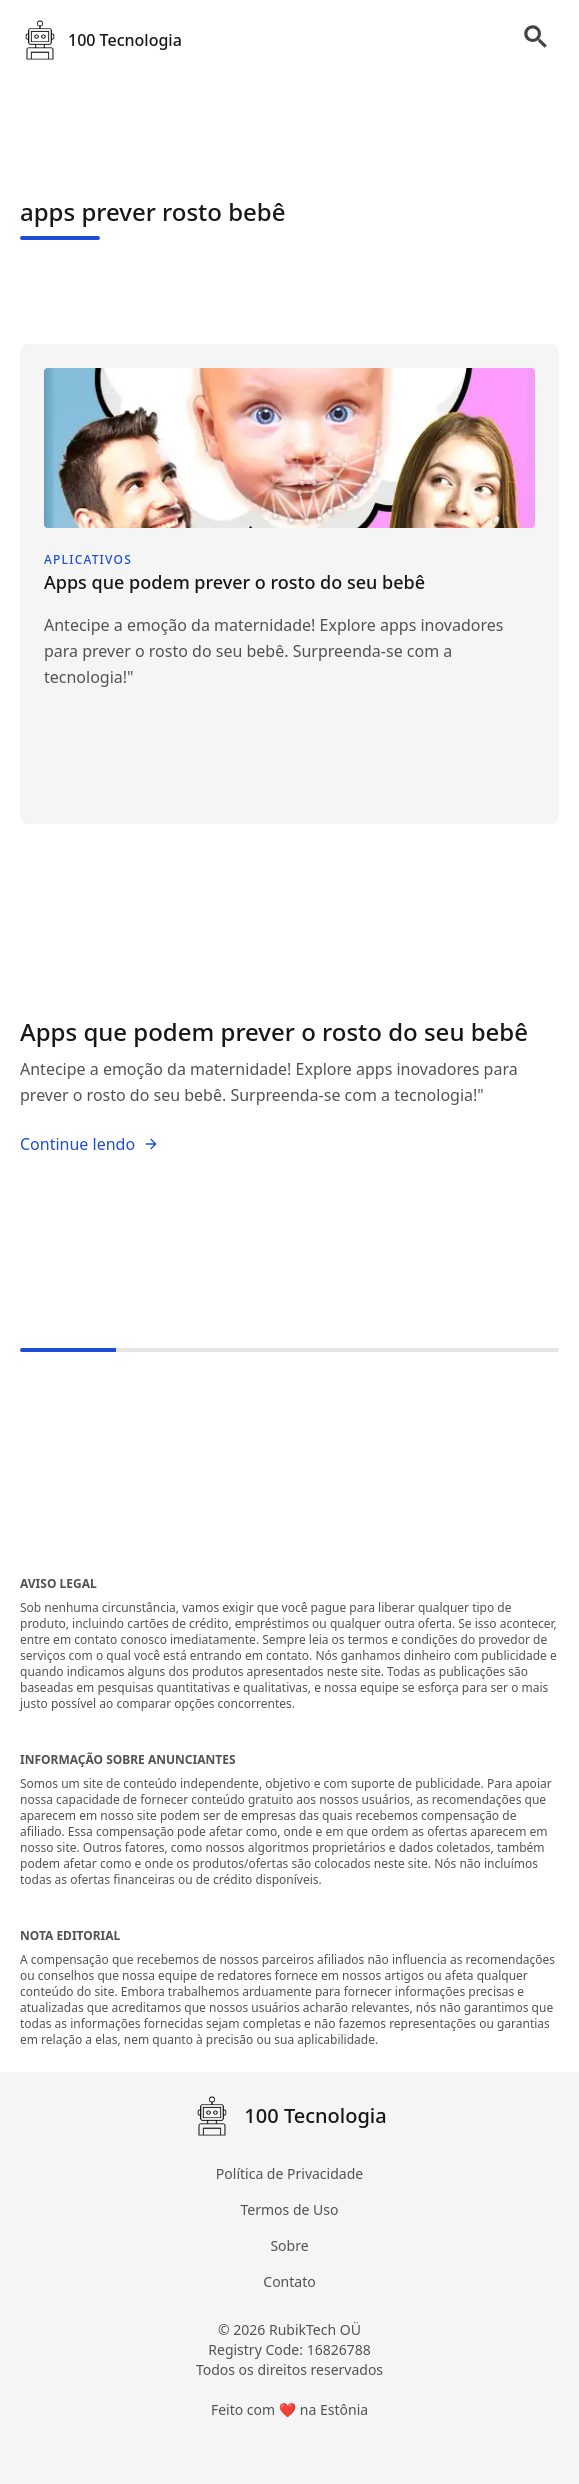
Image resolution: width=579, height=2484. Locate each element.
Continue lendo (89, 1144)
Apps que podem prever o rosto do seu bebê (274, 1031)
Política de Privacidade (289, 2173)
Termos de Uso (290, 2209)
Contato (289, 2281)
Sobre (289, 2245)
